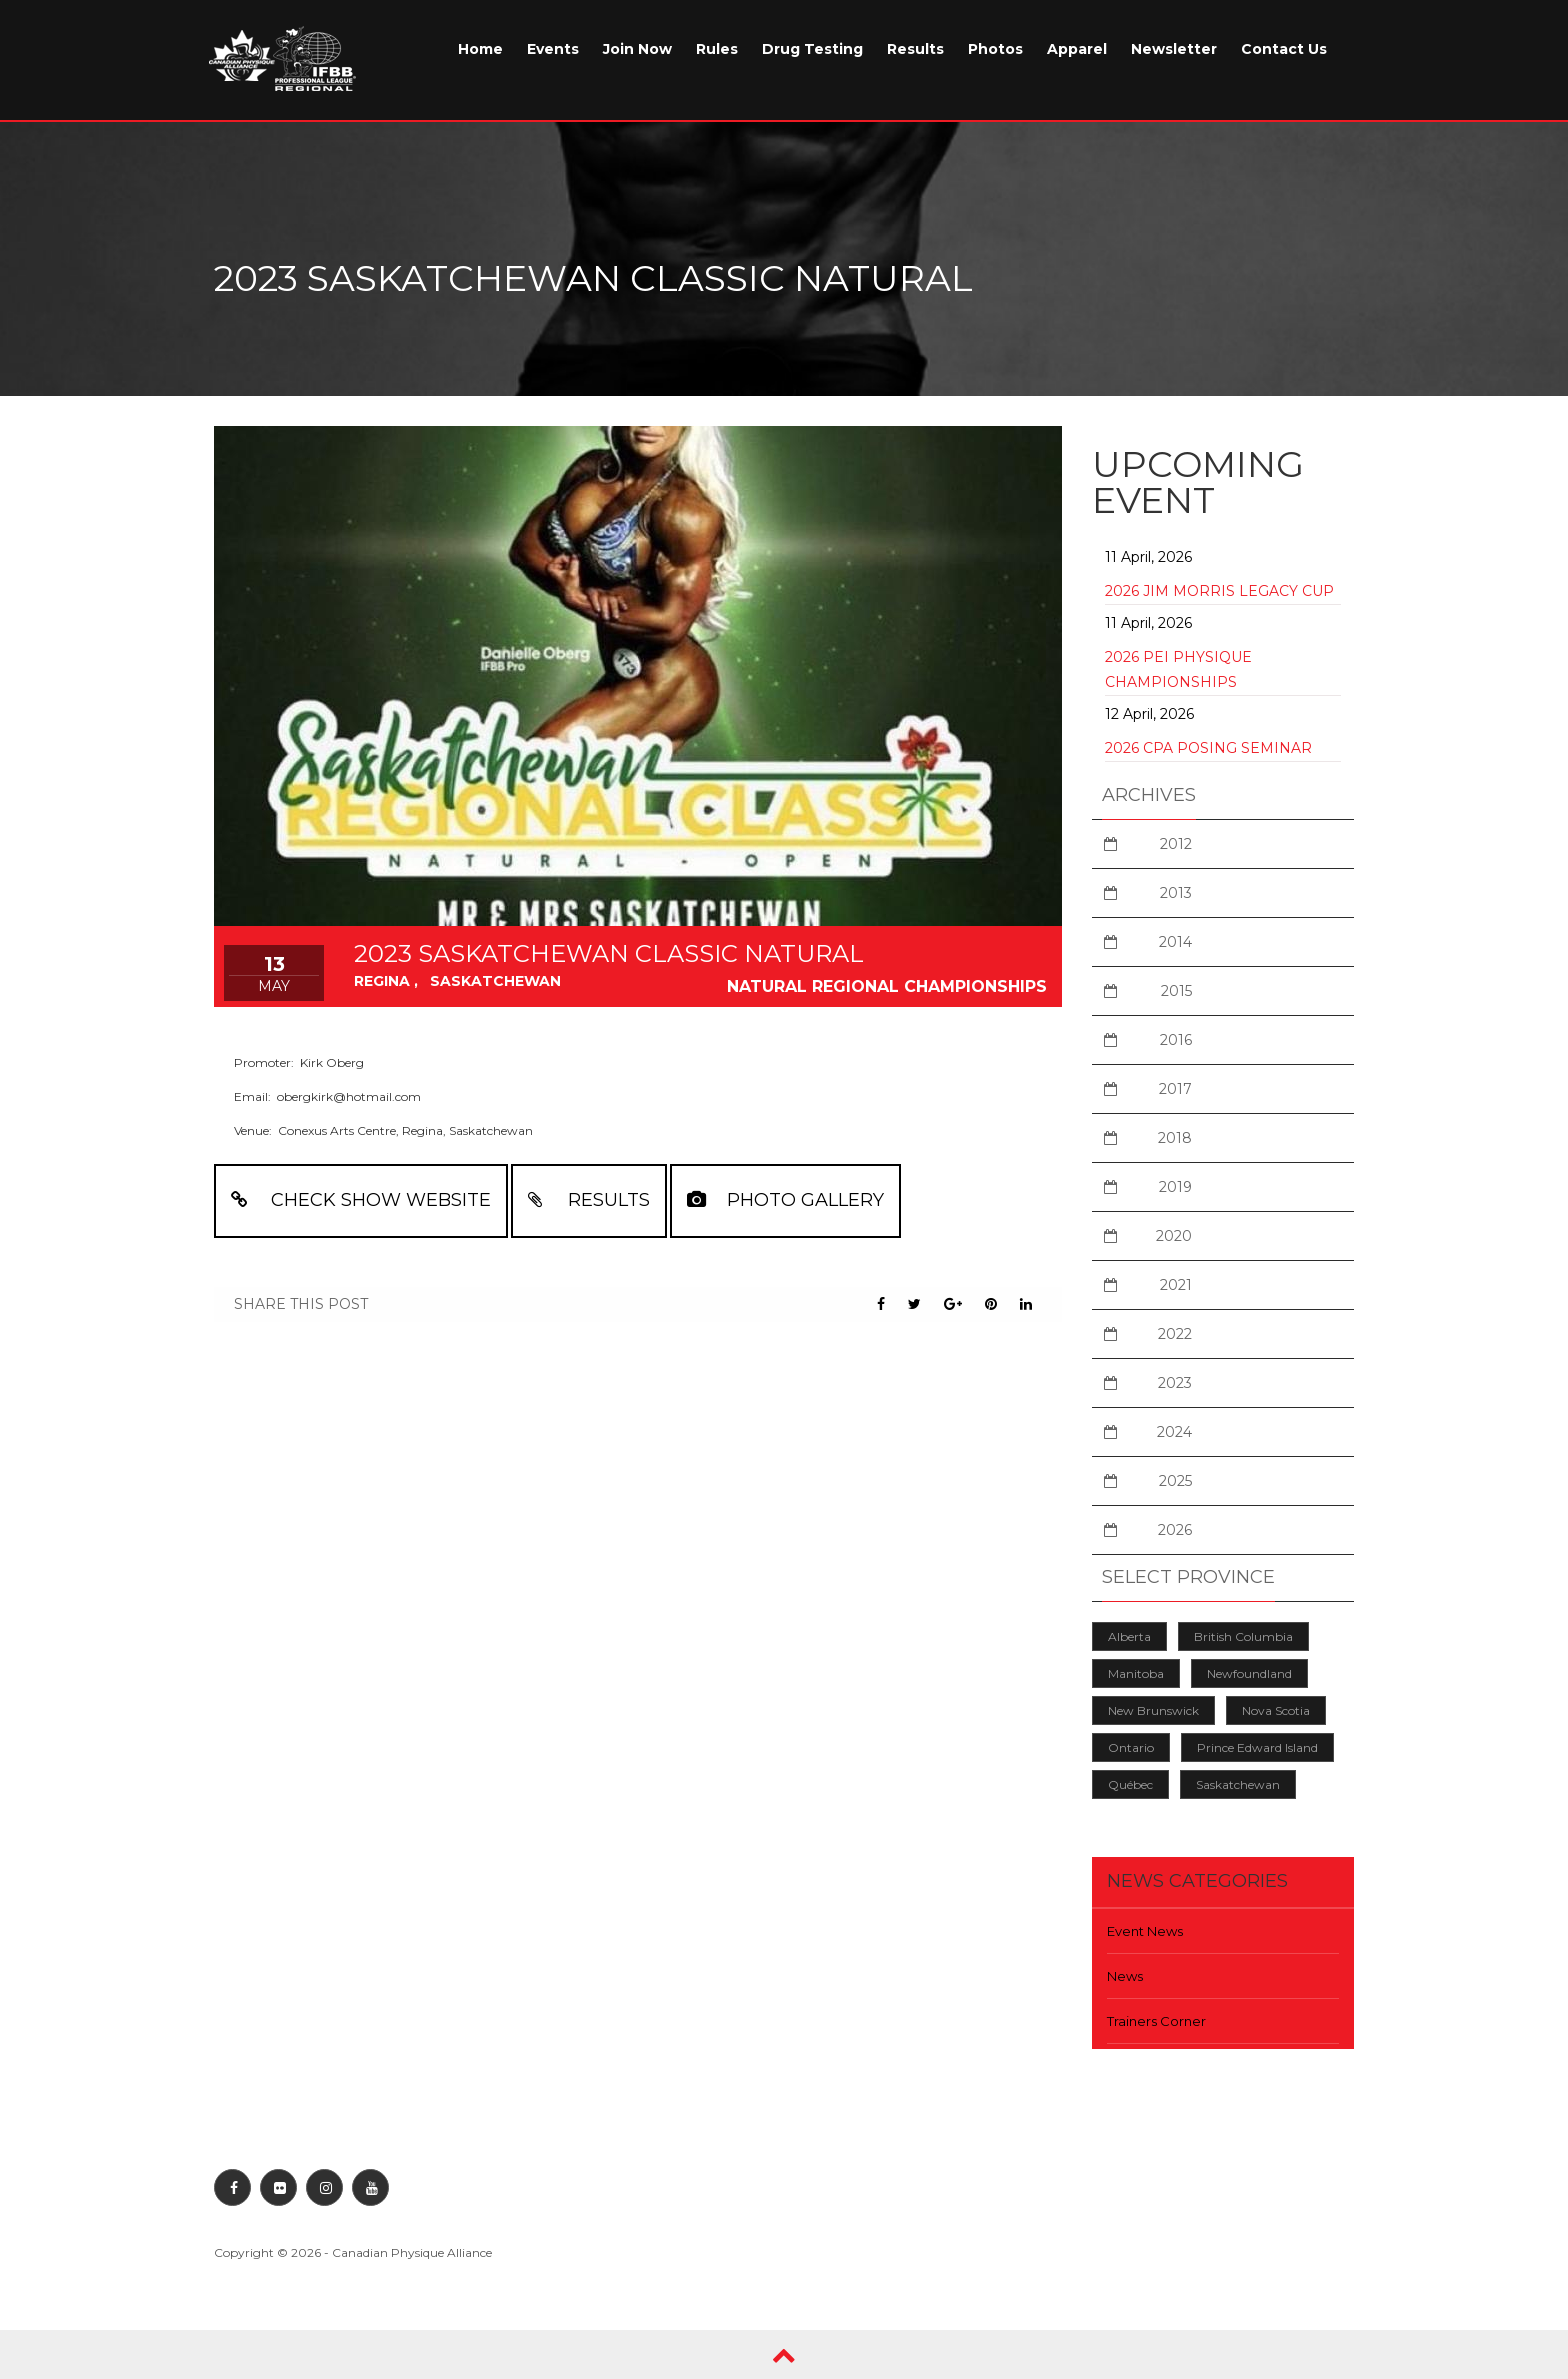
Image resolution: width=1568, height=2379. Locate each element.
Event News (1145, 1931)
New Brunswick (1153, 1710)
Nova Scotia (1276, 1710)
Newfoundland (1249, 1673)
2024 (1174, 1432)
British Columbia (1243, 1636)
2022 (1175, 1334)
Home (480, 49)
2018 (1175, 1138)
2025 (1175, 1481)
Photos (995, 49)
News (1125, 1976)
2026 (1175, 1530)
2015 (1176, 991)
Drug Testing (812, 49)
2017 (1175, 1089)
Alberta (1129, 1636)
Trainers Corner (1156, 2021)
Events (553, 49)
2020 (1174, 1236)
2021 (1176, 1285)
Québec (1130, 1784)
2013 (1176, 893)
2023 (1175, 1383)
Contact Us (1284, 49)
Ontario (1131, 1747)
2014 (1175, 942)
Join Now (637, 49)
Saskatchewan (1238, 1784)
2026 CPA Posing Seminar (1208, 748)
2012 (1176, 844)
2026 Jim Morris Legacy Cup (1219, 591)
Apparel (1077, 49)
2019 (1175, 1187)
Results (915, 49)
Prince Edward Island (1257, 1747)
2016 (1176, 1040)
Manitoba (1136, 1673)
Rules (717, 49)
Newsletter (1174, 49)
